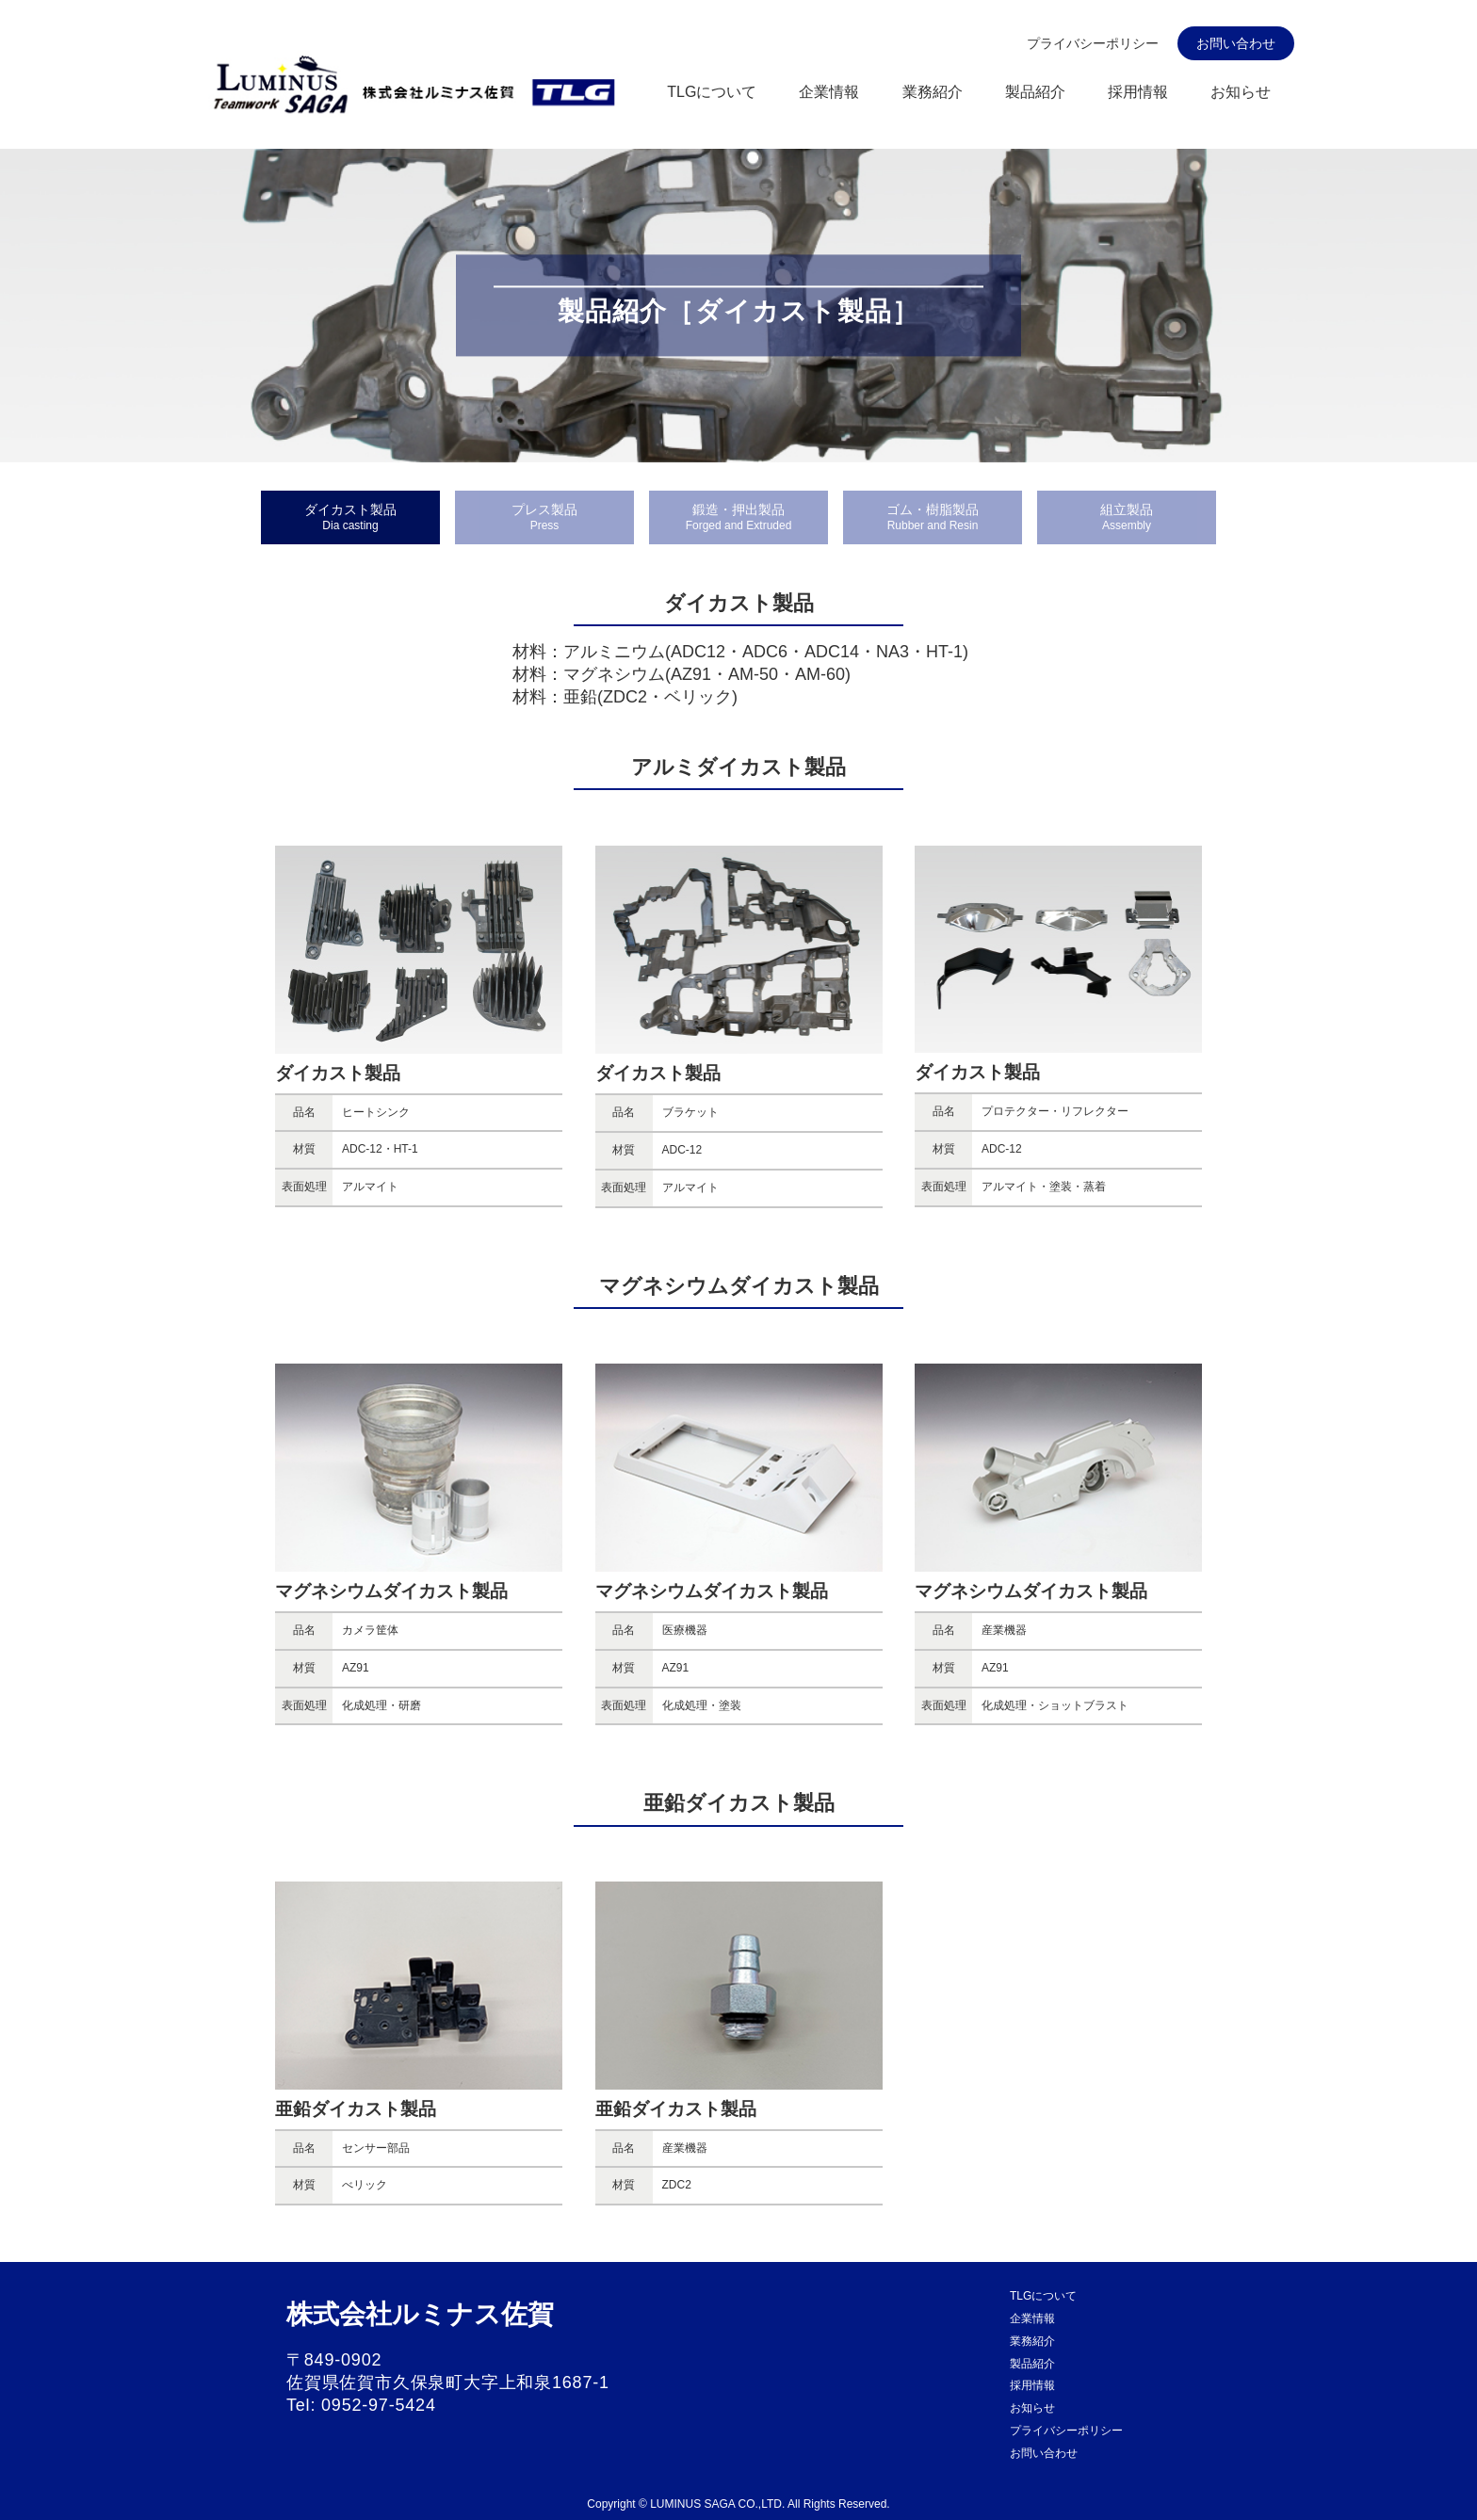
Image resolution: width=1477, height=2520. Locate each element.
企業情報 (829, 92)
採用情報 (1138, 92)
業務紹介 (932, 92)
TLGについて (711, 92)
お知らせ (1240, 92)
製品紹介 (1035, 92)
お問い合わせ (1235, 43)
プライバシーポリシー (1093, 43)
